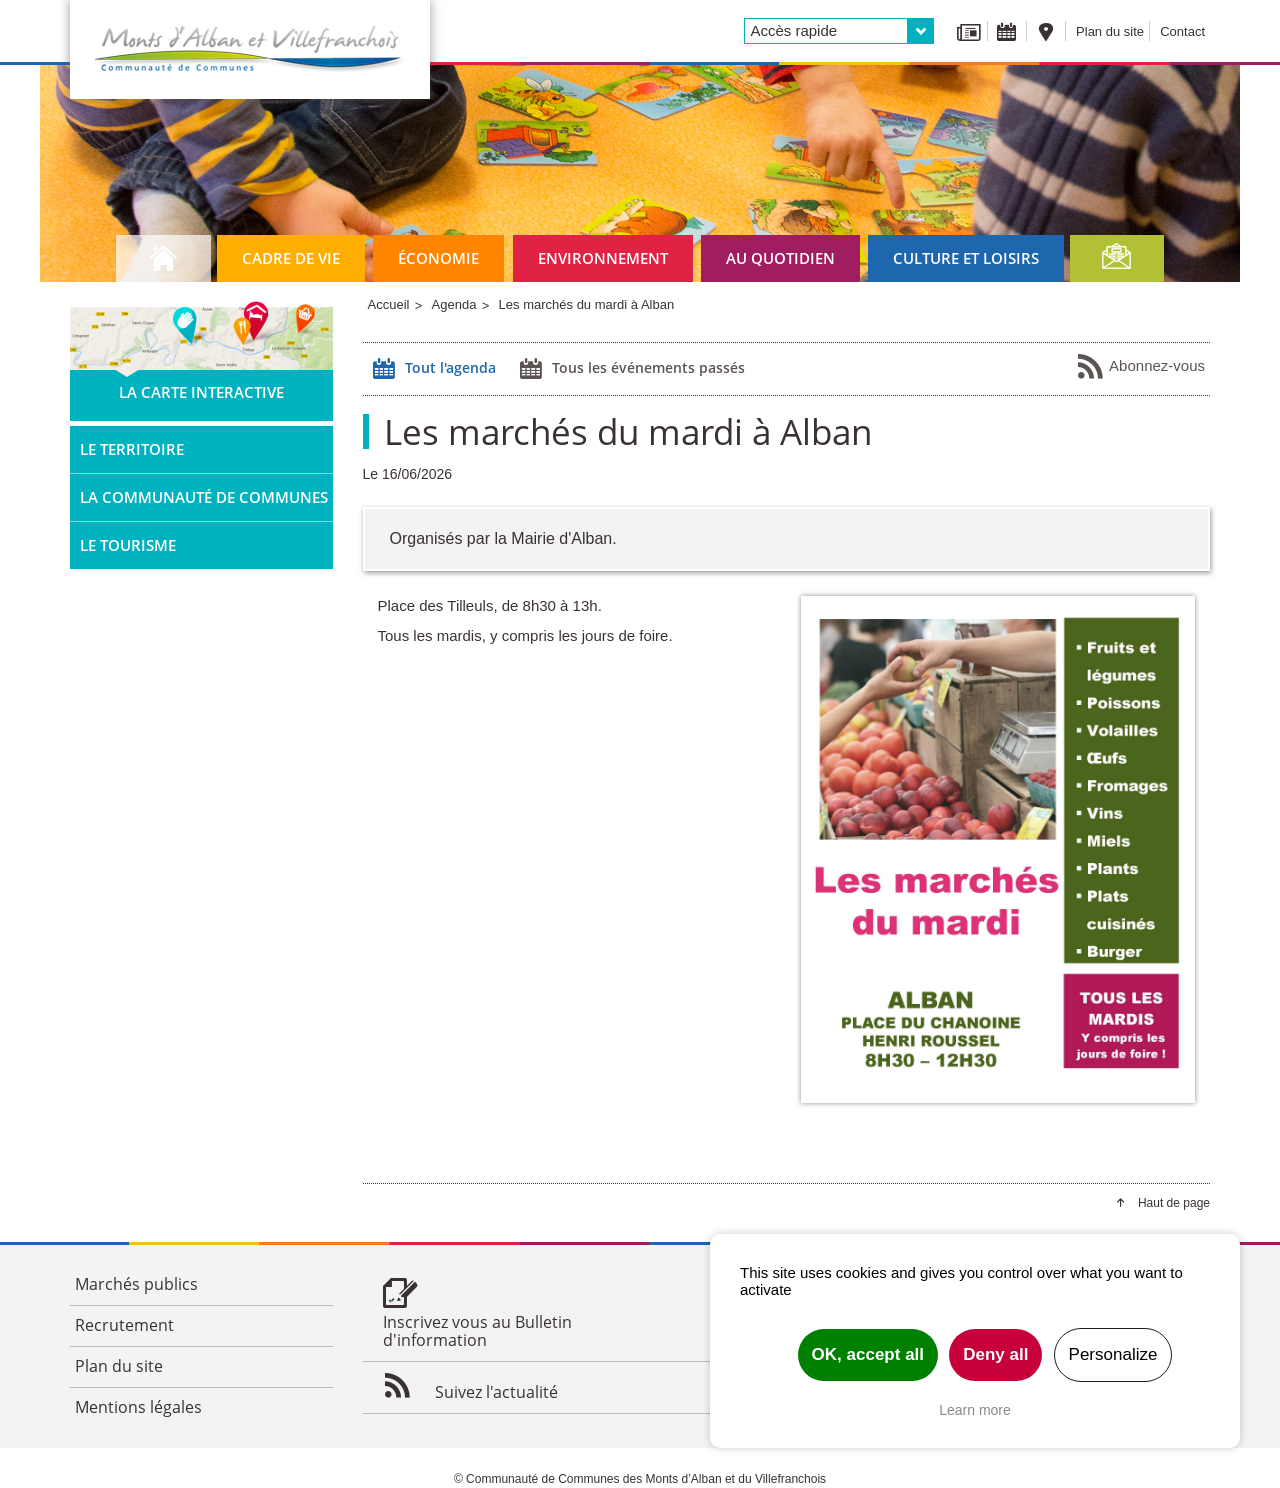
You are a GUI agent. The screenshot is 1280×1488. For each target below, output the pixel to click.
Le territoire (132, 449)
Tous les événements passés (630, 369)
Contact (1182, 31)
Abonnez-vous (1140, 367)
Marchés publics (136, 1284)
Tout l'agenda (432, 369)
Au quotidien (780, 258)
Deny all (995, 1354)
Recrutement (124, 1325)
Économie (438, 258)
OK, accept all (868, 1354)
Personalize (1113, 1354)
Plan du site (1110, 31)
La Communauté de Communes (204, 497)
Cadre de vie (291, 258)
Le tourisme (128, 545)
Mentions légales (138, 1407)
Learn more (975, 1410)
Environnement (603, 258)
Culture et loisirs (966, 258)
